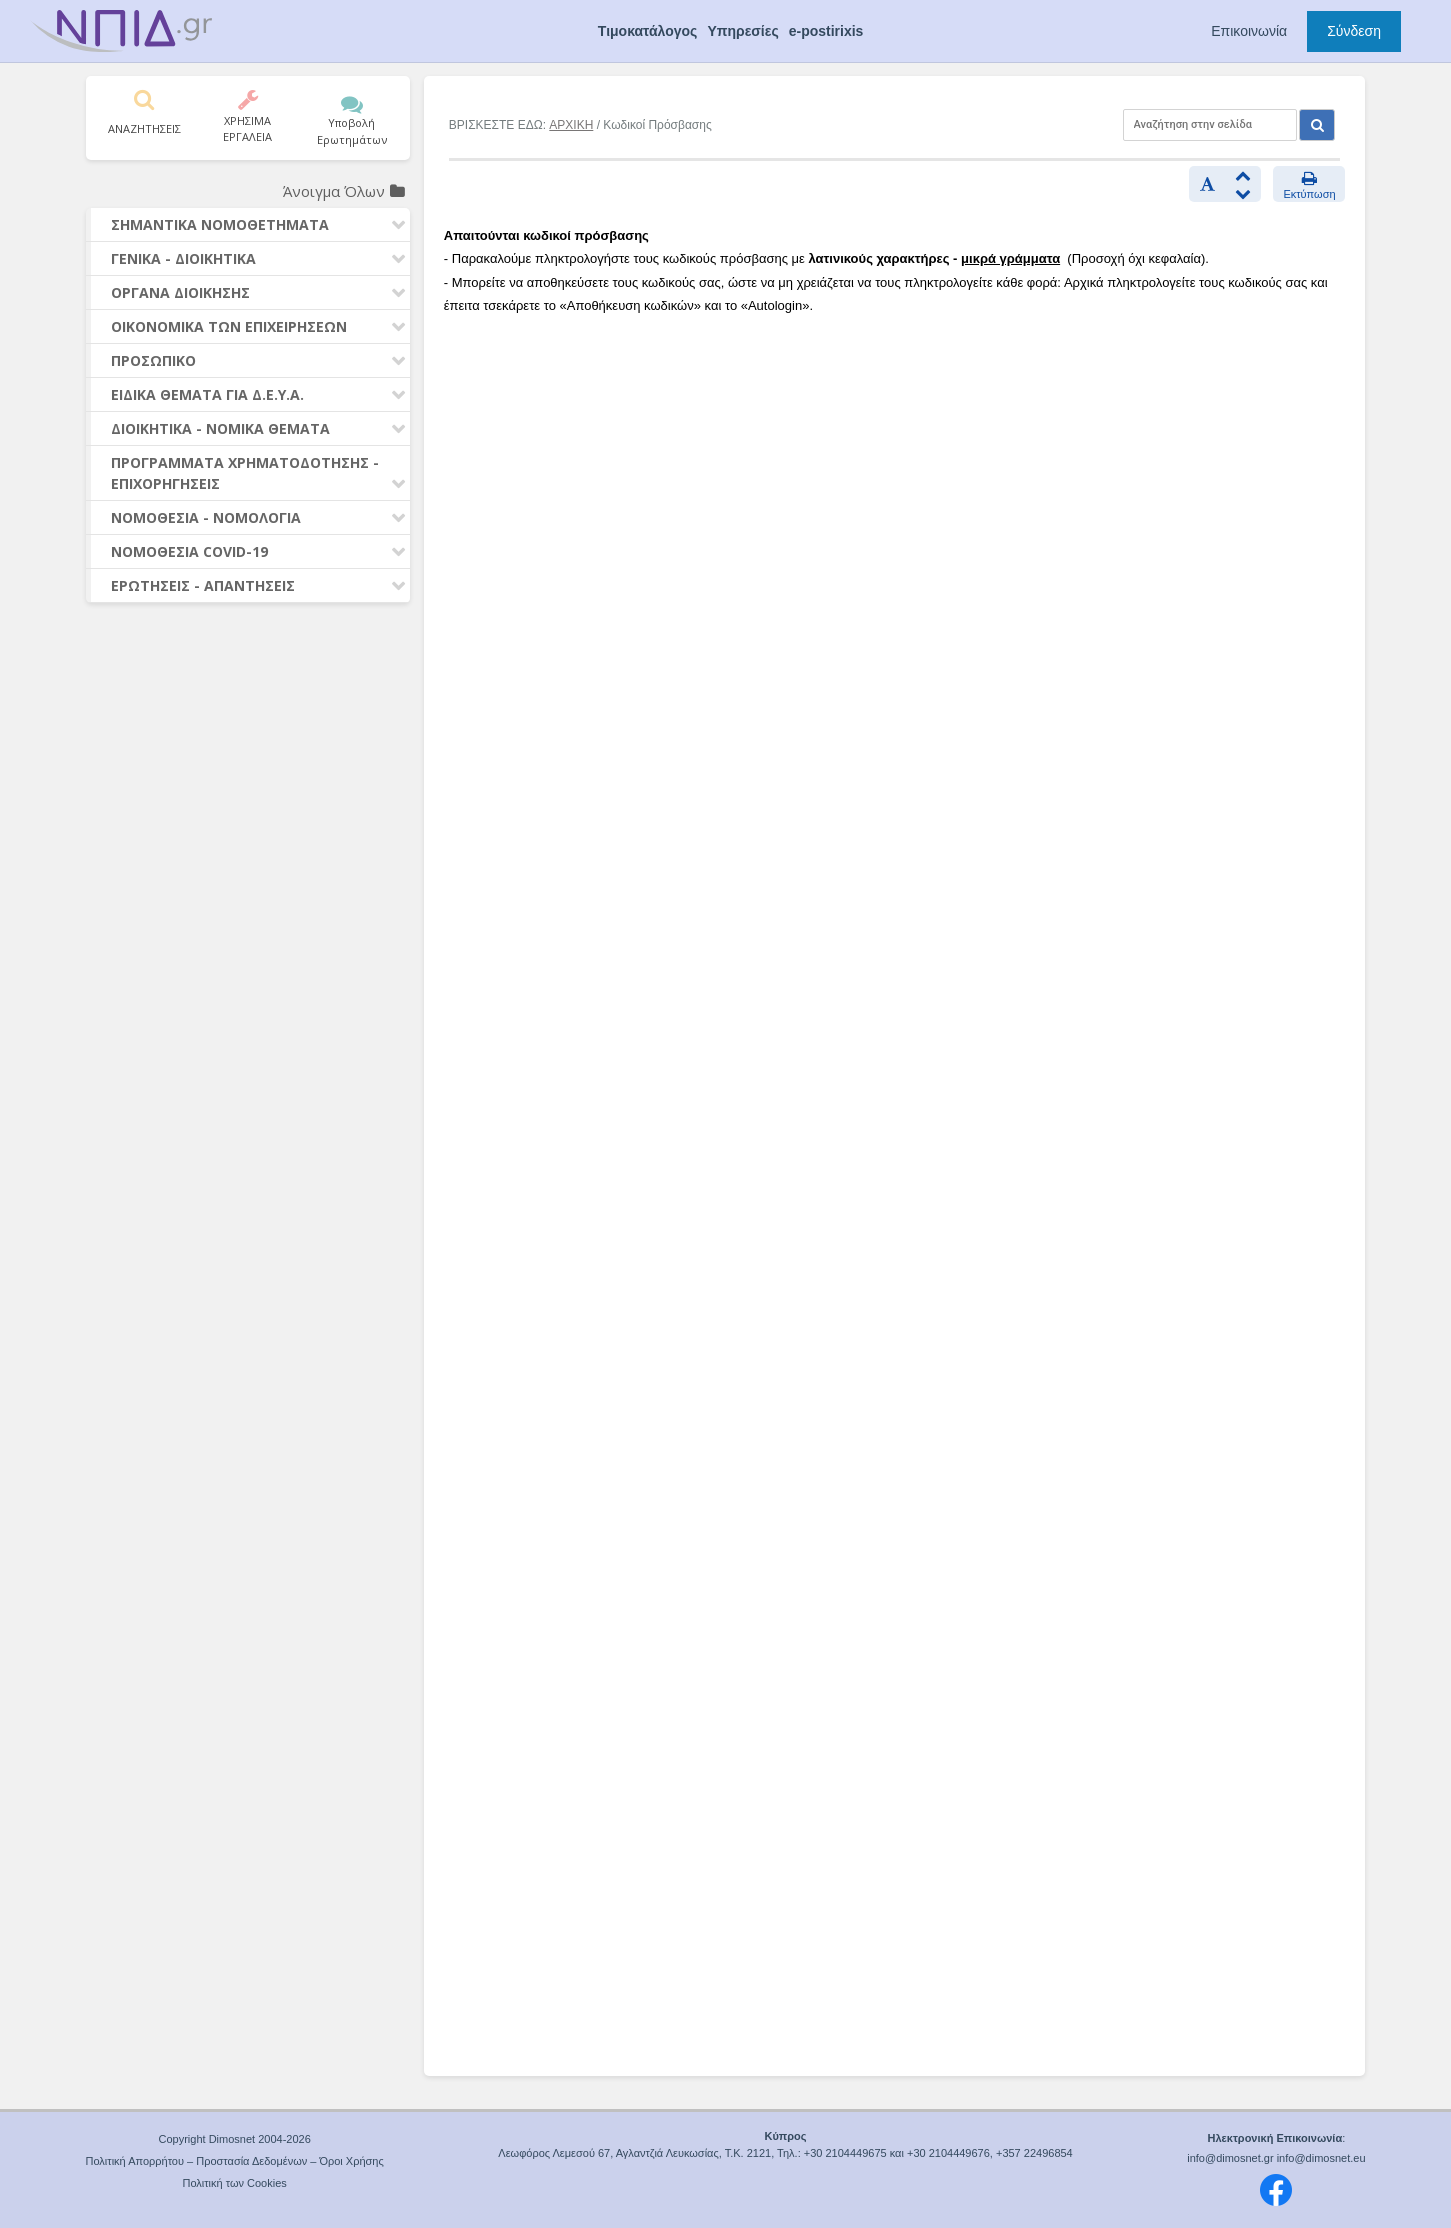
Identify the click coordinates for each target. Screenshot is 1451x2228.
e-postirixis (826, 31)
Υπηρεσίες (742, 31)
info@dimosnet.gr (1230, 2158)
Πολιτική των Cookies (234, 2183)
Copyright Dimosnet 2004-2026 (235, 2139)
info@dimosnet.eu (1321, 2158)
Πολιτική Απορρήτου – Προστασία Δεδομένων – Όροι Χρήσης (235, 2161)
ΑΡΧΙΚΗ (571, 125)
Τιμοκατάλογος (648, 31)
